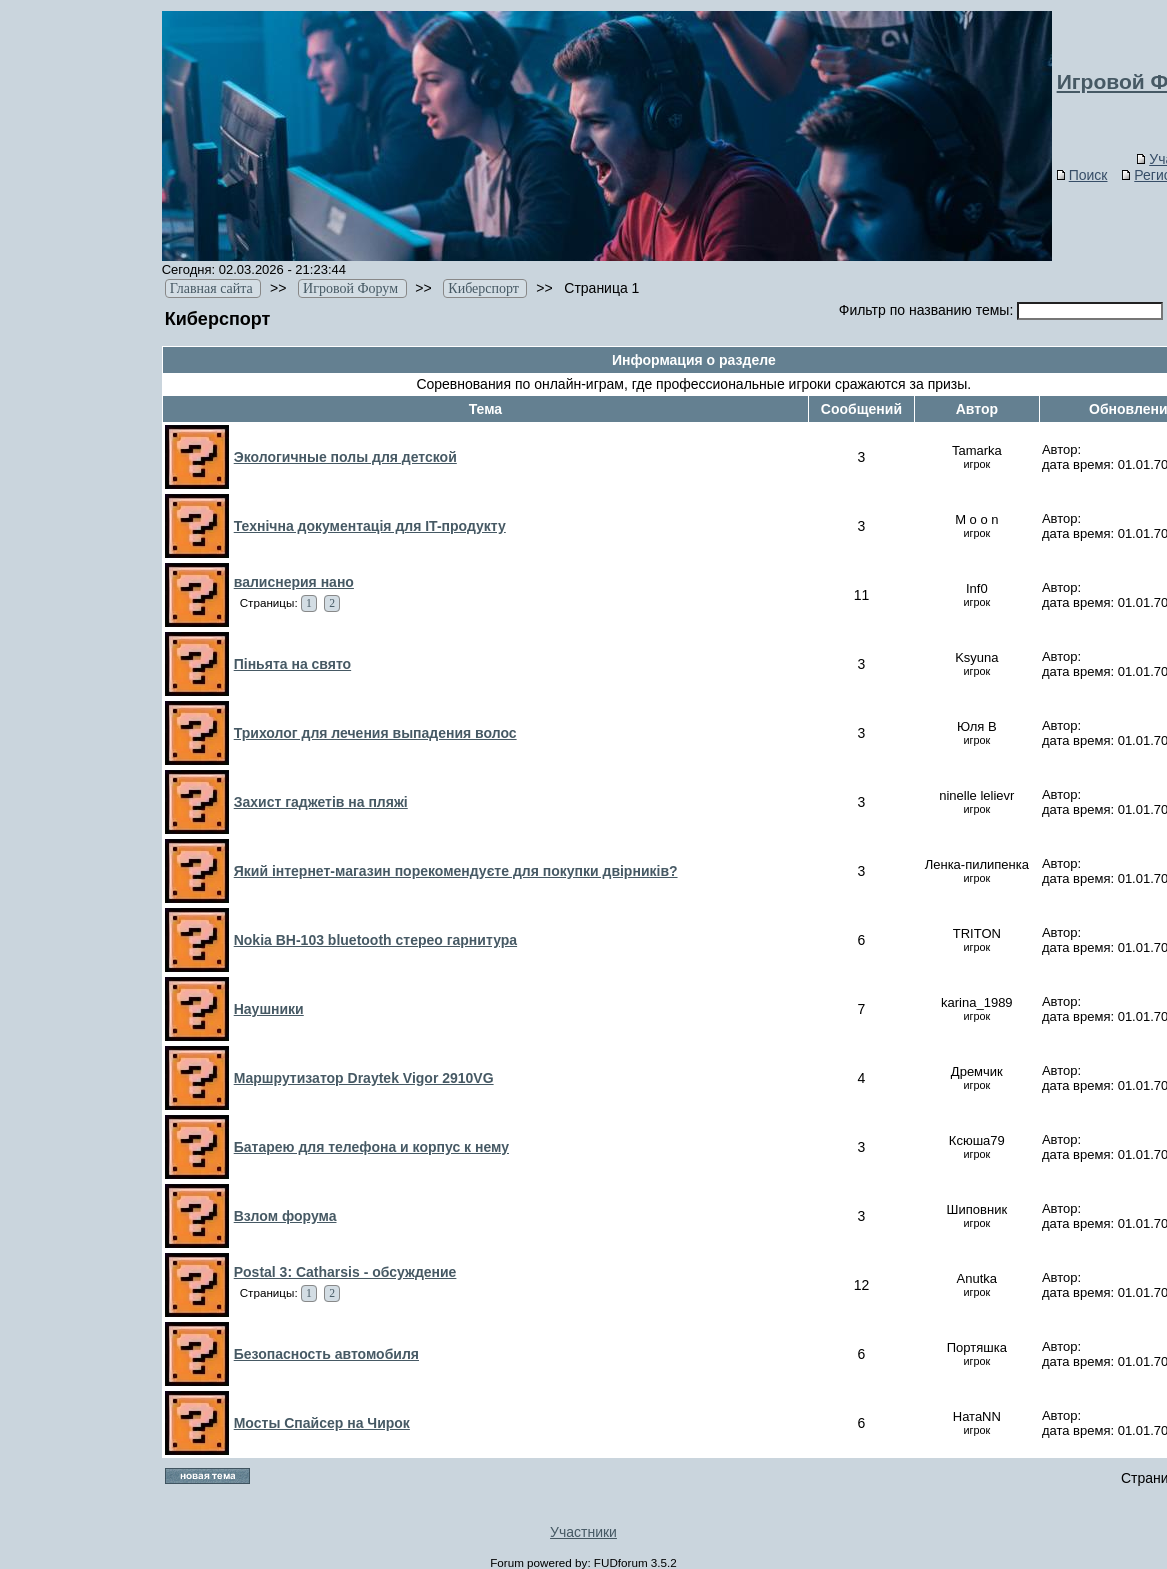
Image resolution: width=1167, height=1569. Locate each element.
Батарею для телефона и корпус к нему (371, 1147)
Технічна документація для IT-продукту (370, 526)
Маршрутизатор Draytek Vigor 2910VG (364, 1078)
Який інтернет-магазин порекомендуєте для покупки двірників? (456, 871)
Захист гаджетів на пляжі (321, 802)
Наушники (269, 1009)
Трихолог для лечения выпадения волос (375, 733)
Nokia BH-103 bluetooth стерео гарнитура (375, 940)
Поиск (1082, 175)
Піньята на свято (292, 664)
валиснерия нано (294, 582)
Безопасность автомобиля (326, 1354)
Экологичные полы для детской (345, 457)
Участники (583, 1532)
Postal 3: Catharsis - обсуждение (345, 1272)
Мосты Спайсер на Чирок (322, 1423)
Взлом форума (285, 1216)
